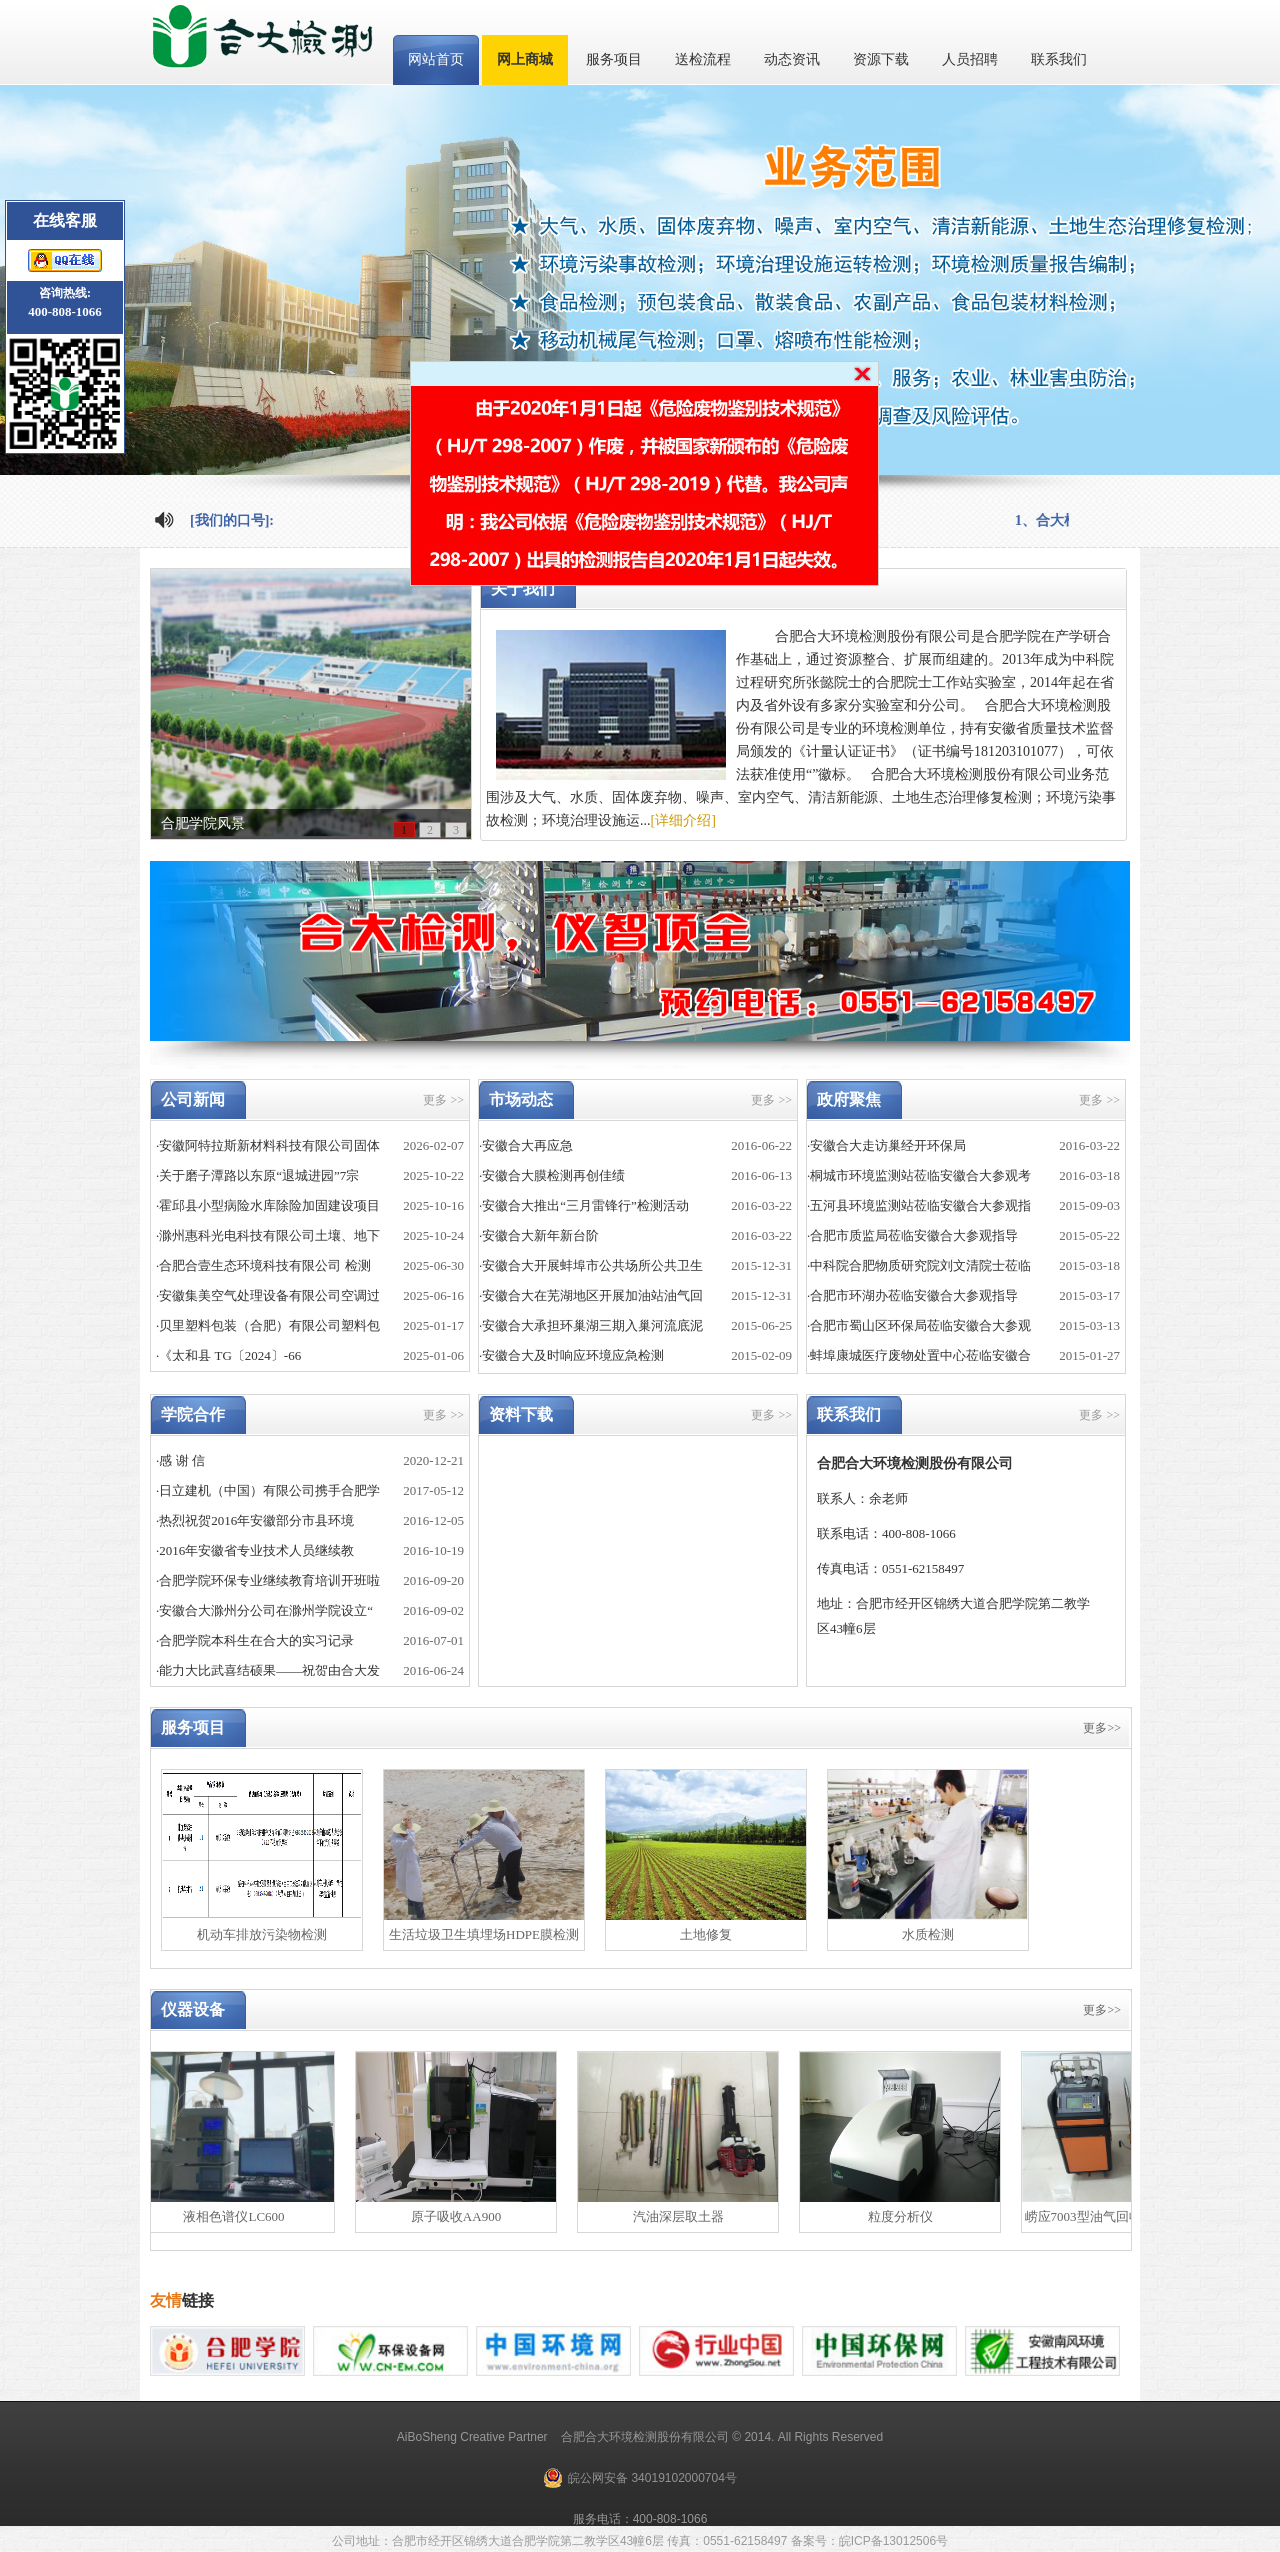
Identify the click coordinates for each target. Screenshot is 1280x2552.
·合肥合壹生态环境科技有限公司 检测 (263, 1265)
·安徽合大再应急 (526, 1145)
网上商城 (525, 59)
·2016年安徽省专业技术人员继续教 (255, 1550)
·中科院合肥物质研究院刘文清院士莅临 (919, 1265)
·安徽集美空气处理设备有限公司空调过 (268, 1295)
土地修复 (706, 1934)
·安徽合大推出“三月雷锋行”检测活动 (584, 1205)
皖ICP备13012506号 (893, 2541)
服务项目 (614, 59)
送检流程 (703, 59)
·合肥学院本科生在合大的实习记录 (255, 1640)
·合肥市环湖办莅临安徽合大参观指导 (912, 1295)
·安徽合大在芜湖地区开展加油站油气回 (591, 1295)
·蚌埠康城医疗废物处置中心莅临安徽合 (919, 1355)
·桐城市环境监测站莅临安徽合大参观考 (919, 1175)
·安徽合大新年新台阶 (539, 1235)
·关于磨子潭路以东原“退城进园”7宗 (257, 1175)
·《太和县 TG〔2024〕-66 (228, 1355)
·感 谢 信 (180, 1460)
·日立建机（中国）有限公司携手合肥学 (268, 1490)
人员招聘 (970, 59)
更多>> (1102, 1728)
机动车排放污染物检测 (262, 1934)
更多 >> (443, 1100)
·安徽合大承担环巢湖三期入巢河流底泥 (591, 1325)
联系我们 (1059, 59)
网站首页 (436, 59)
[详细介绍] (683, 820)
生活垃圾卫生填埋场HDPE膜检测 (484, 1934)
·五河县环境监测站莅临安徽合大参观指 (919, 1205)
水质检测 (928, 1934)
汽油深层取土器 (684, 2216)
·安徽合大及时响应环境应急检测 (571, 1355)
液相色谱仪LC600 (239, 2216)
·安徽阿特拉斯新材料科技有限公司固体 (268, 1145)
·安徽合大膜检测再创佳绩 (552, 1175)
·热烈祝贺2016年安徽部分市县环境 (255, 1520)
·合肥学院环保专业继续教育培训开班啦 (268, 1580)
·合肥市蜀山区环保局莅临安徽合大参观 (919, 1325)
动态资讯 (792, 59)
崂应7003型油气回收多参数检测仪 (1128, 2216)
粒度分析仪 (906, 2216)
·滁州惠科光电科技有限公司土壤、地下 (268, 1235)
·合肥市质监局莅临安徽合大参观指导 (912, 1235)
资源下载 (881, 59)
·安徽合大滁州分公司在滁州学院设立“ (264, 1610)
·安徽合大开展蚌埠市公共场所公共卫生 (591, 1265)
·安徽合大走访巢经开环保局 (886, 1145)
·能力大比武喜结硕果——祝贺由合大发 (268, 1670)
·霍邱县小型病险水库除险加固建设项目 (268, 1205)
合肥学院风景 (203, 823)
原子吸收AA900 (462, 2216)
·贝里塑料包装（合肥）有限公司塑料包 (268, 1325)
